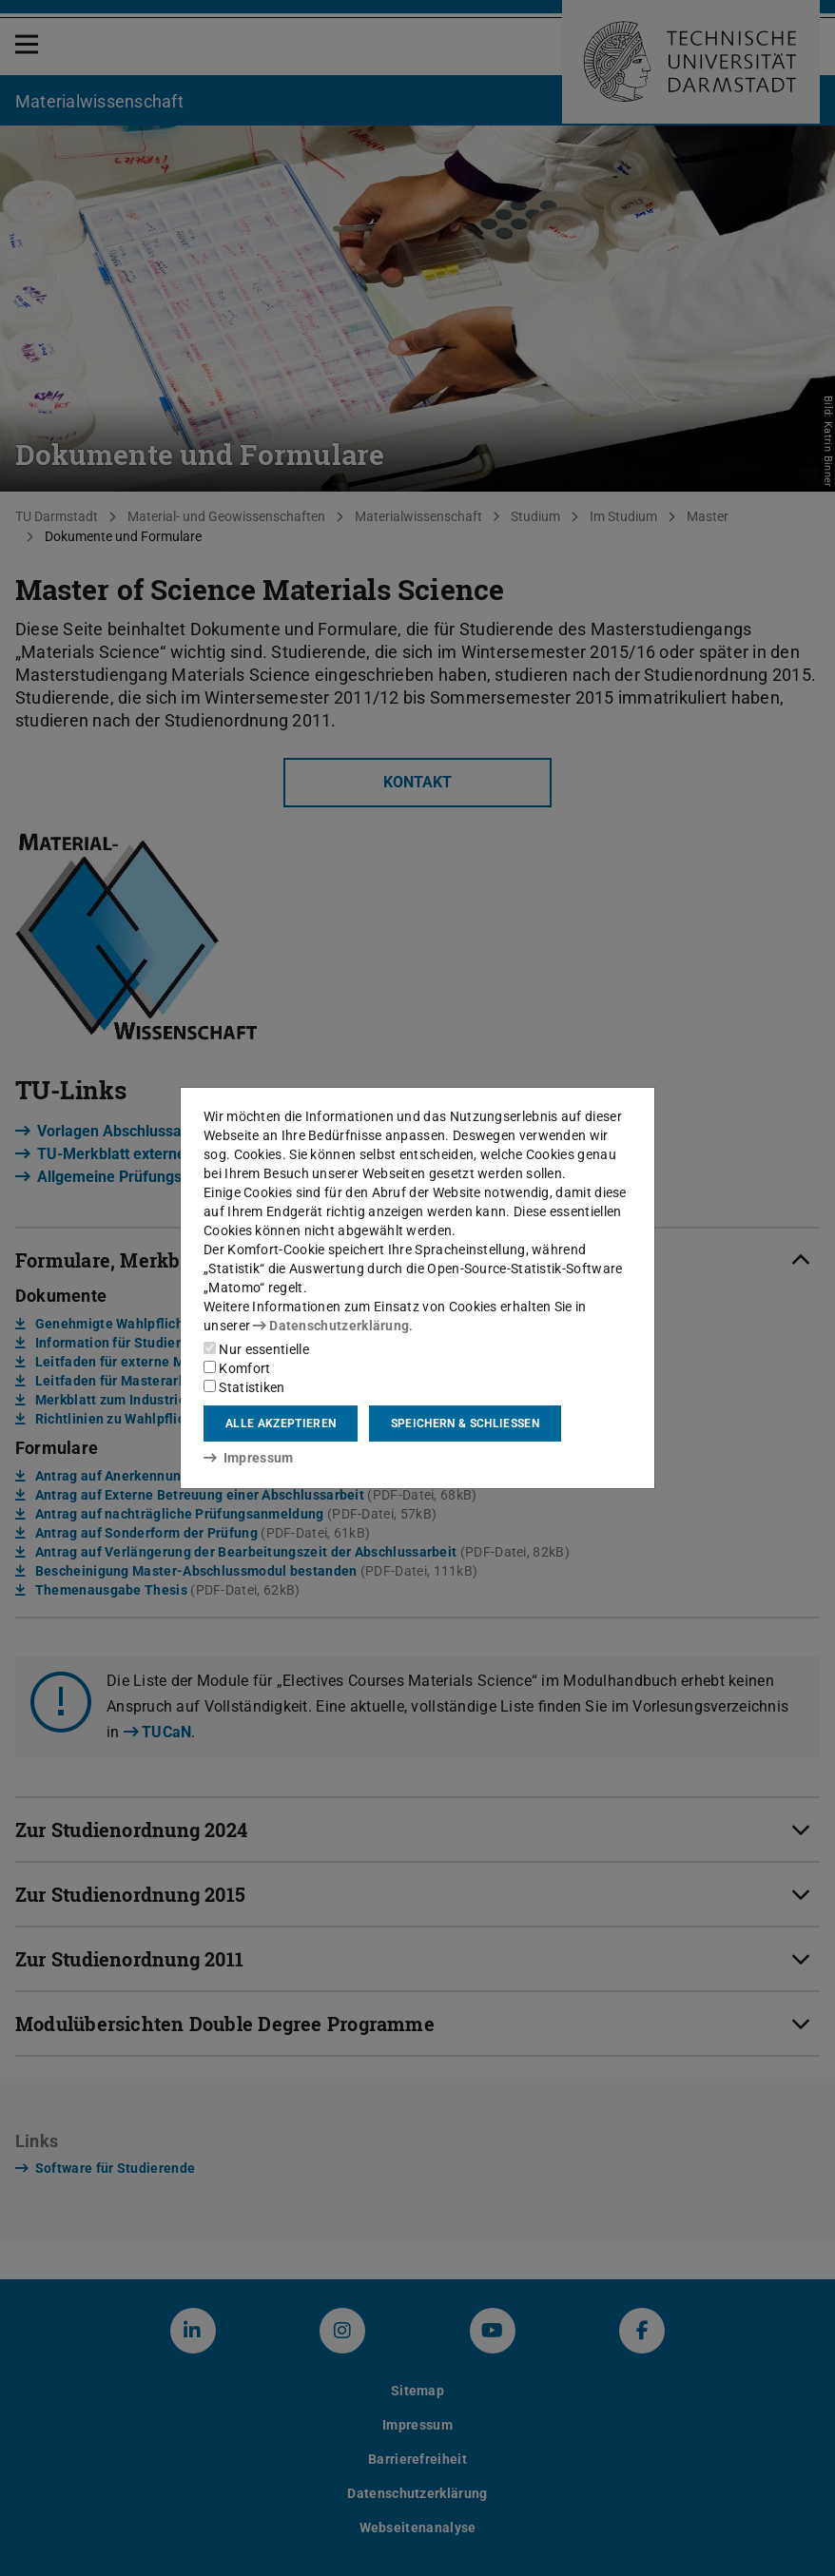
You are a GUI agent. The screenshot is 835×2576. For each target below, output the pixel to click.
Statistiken (244, 1387)
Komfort (237, 1368)
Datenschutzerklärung (331, 1325)
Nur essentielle (256, 1349)
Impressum (249, 1457)
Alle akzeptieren (280, 1423)
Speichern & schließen (465, 1423)
